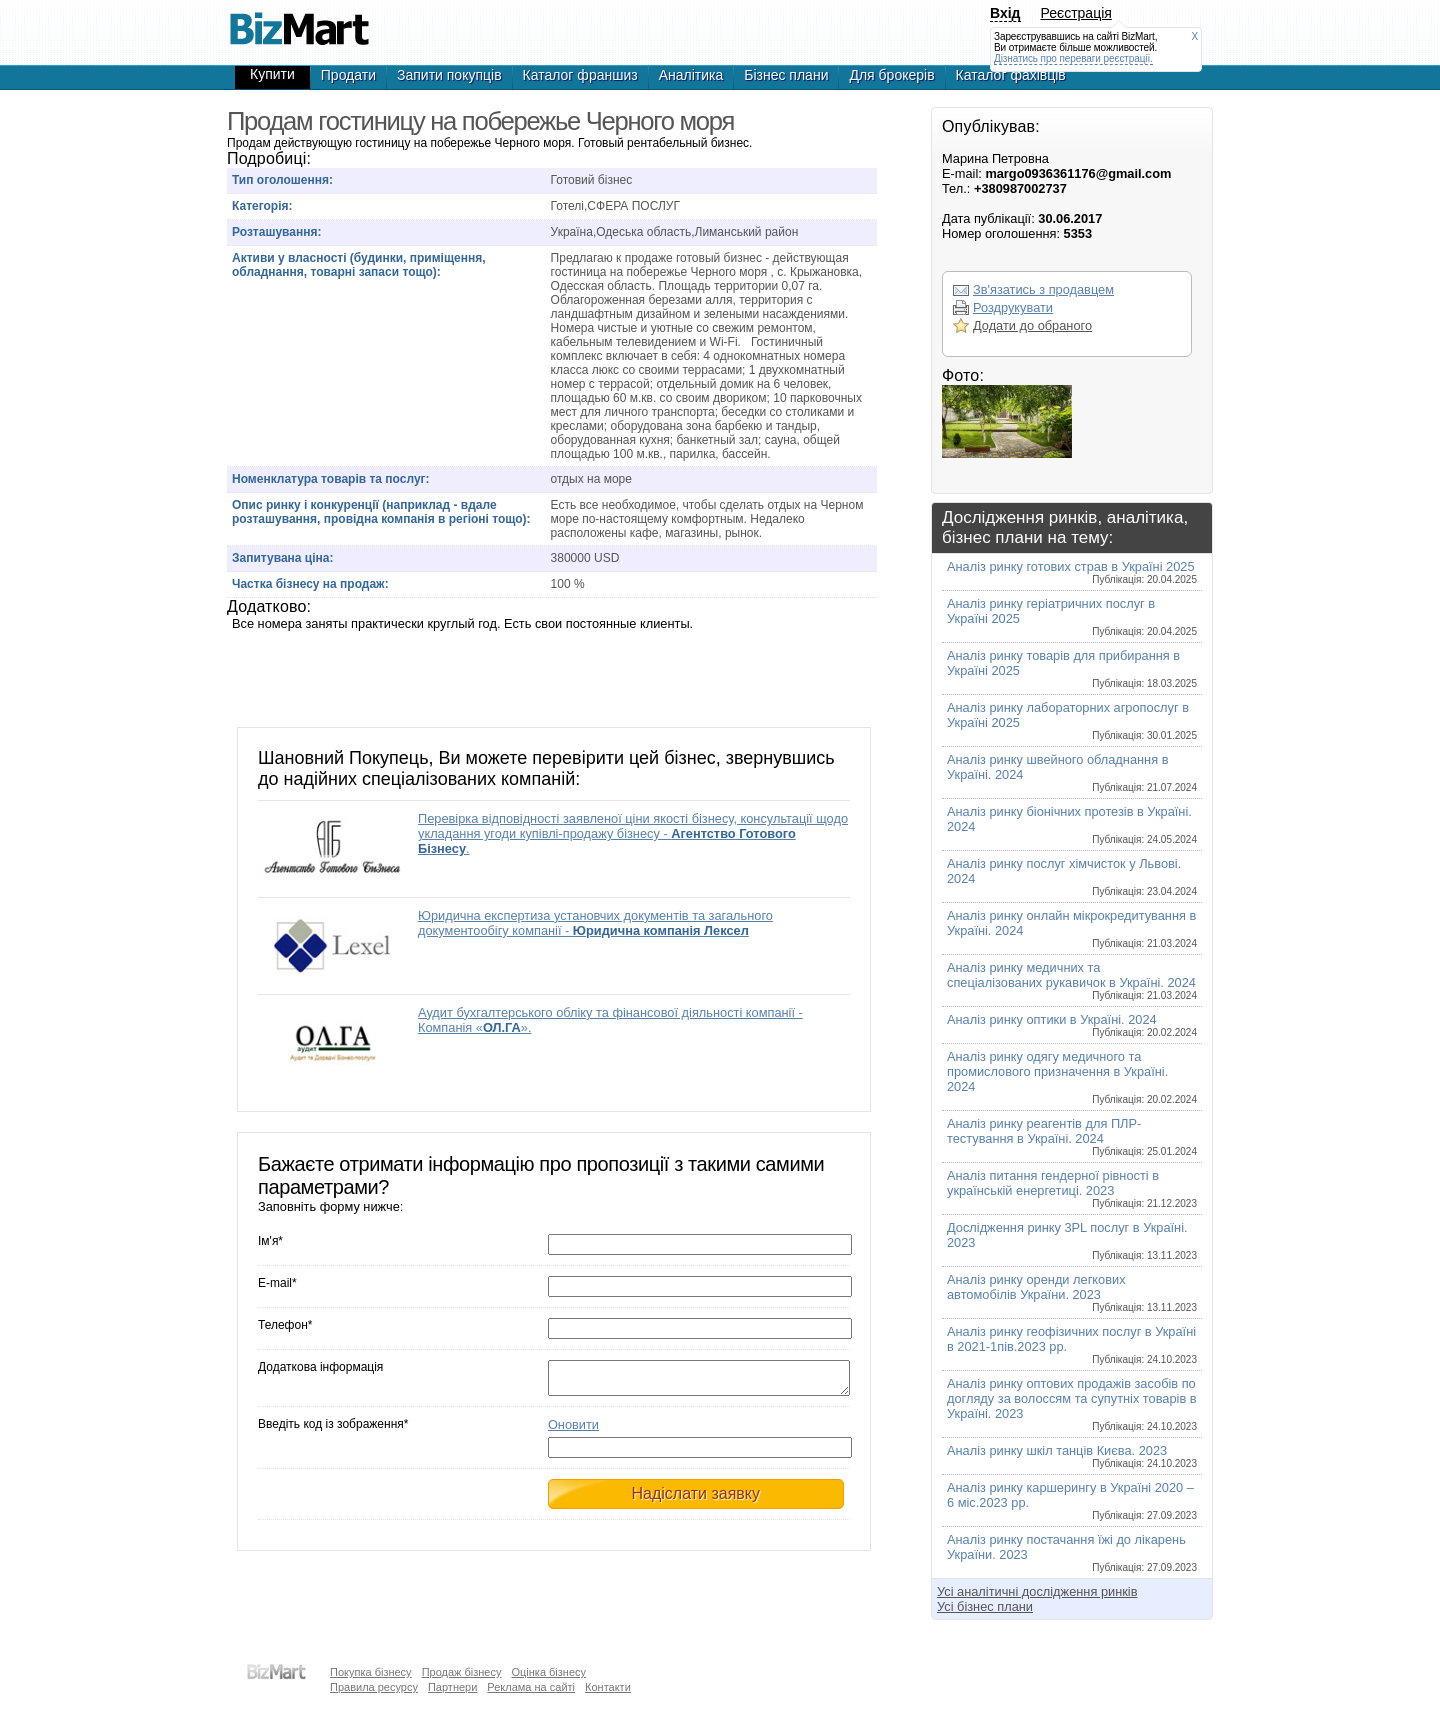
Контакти (608, 1687)
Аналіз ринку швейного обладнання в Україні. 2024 (1072, 772)
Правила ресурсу (374, 1687)
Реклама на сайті (531, 1687)
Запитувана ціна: (282, 558)
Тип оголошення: (282, 180)
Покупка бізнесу (371, 1672)
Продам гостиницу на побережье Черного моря (299, 20)
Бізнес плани (786, 75)
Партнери (452, 1687)
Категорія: (262, 206)
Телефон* (285, 1325)
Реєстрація (1076, 13)
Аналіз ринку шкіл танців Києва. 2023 (1072, 1456)
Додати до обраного (1032, 325)
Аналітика (691, 75)
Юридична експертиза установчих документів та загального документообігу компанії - (595, 923)
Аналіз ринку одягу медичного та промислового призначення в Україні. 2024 (1072, 1077)
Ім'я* (270, 1241)
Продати (348, 75)
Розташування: (276, 232)
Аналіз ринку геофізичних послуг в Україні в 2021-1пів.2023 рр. (1072, 1344)
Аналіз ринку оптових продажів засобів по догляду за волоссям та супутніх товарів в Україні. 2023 (1072, 1404)
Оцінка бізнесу (548, 1672)
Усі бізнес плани (985, 1606)
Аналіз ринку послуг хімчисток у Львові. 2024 (1072, 876)
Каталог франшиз (580, 75)
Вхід (1005, 13)
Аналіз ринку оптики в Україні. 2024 (1072, 1025)
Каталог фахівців (1011, 75)
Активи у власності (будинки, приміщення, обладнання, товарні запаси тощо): (359, 265)
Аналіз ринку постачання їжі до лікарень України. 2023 (1072, 1552)
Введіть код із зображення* (333, 1430)
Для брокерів (891, 75)
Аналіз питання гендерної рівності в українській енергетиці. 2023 (1072, 1188)
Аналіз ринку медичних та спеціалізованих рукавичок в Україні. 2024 (1072, 980)
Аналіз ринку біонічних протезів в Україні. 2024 (1072, 824)
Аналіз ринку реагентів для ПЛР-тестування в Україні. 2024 (1072, 1136)
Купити (272, 74)
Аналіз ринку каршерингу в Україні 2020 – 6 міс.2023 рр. (1072, 1500)
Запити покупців (449, 75)
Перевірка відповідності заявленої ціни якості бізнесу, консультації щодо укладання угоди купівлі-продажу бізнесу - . (633, 833)
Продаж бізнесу (462, 1672)
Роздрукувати (1013, 307)
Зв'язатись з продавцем (1043, 289)
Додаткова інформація (320, 1367)
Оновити (573, 1430)
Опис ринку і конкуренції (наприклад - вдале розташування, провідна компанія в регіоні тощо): (381, 512)
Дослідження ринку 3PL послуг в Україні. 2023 (1072, 1240)
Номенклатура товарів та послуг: (331, 479)
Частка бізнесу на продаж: (310, 584)
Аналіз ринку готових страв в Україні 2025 (1072, 572)
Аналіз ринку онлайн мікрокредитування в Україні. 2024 (1072, 928)
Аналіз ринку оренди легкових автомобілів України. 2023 (1072, 1292)
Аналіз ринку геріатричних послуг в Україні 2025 (1072, 616)
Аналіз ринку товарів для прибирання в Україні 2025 (1072, 668)
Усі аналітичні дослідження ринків (1037, 1591)
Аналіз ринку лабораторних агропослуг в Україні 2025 (1072, 720)
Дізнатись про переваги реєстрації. (1073, 58)
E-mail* (277, 1283)
